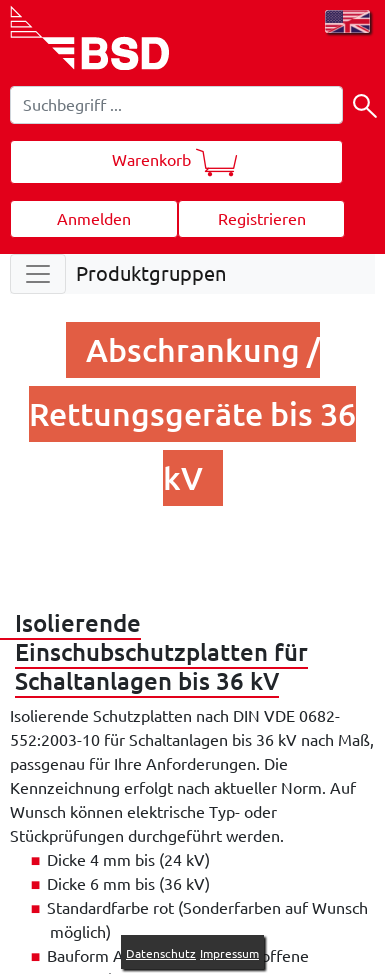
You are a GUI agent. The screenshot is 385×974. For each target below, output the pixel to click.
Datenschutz (161, 953)
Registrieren (262, 219)
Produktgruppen (151, 273)
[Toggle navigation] (38, 274)
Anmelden (94, 219)
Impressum (229, 953)
